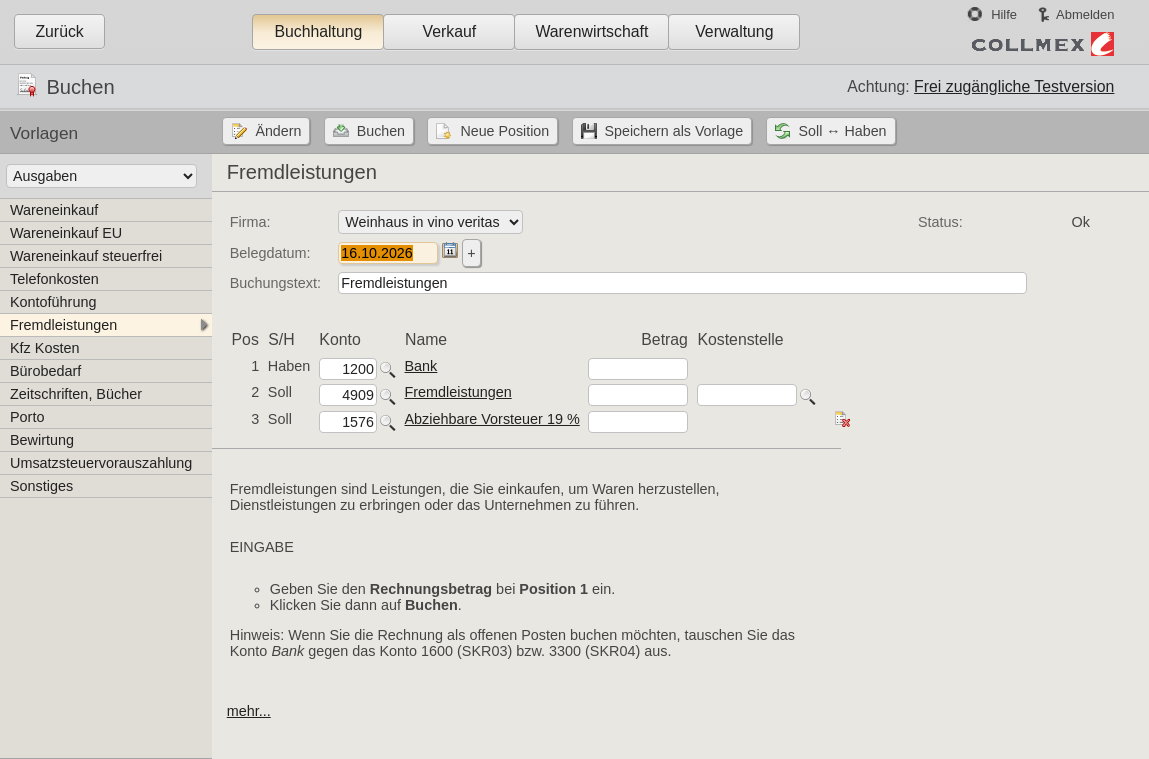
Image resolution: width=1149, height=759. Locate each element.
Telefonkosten (54, 279)
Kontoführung (53, 302)
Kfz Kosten (45, 348)
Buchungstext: (275, 283)
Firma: (250, 222)
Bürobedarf (45, 371)
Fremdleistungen (63, 325)
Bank (421, 366)
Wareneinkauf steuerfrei (86, 256)
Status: (940, 222)
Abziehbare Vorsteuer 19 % (492, 419)
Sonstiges (41, 486)
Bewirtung (42, 440)
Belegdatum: (270, 253)
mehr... (249, 711)
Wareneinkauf (54, 210)
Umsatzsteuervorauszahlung (101, 463)
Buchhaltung (318, 31)
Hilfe (1004, 14)
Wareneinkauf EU (66, 233)
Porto (27, 417)
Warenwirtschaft (591, 31)
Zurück (59, 31)
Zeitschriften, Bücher (76, 394)
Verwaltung (734, 31)
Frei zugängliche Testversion (1014, 86)
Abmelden (1085, 14)
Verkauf (450, 31)
